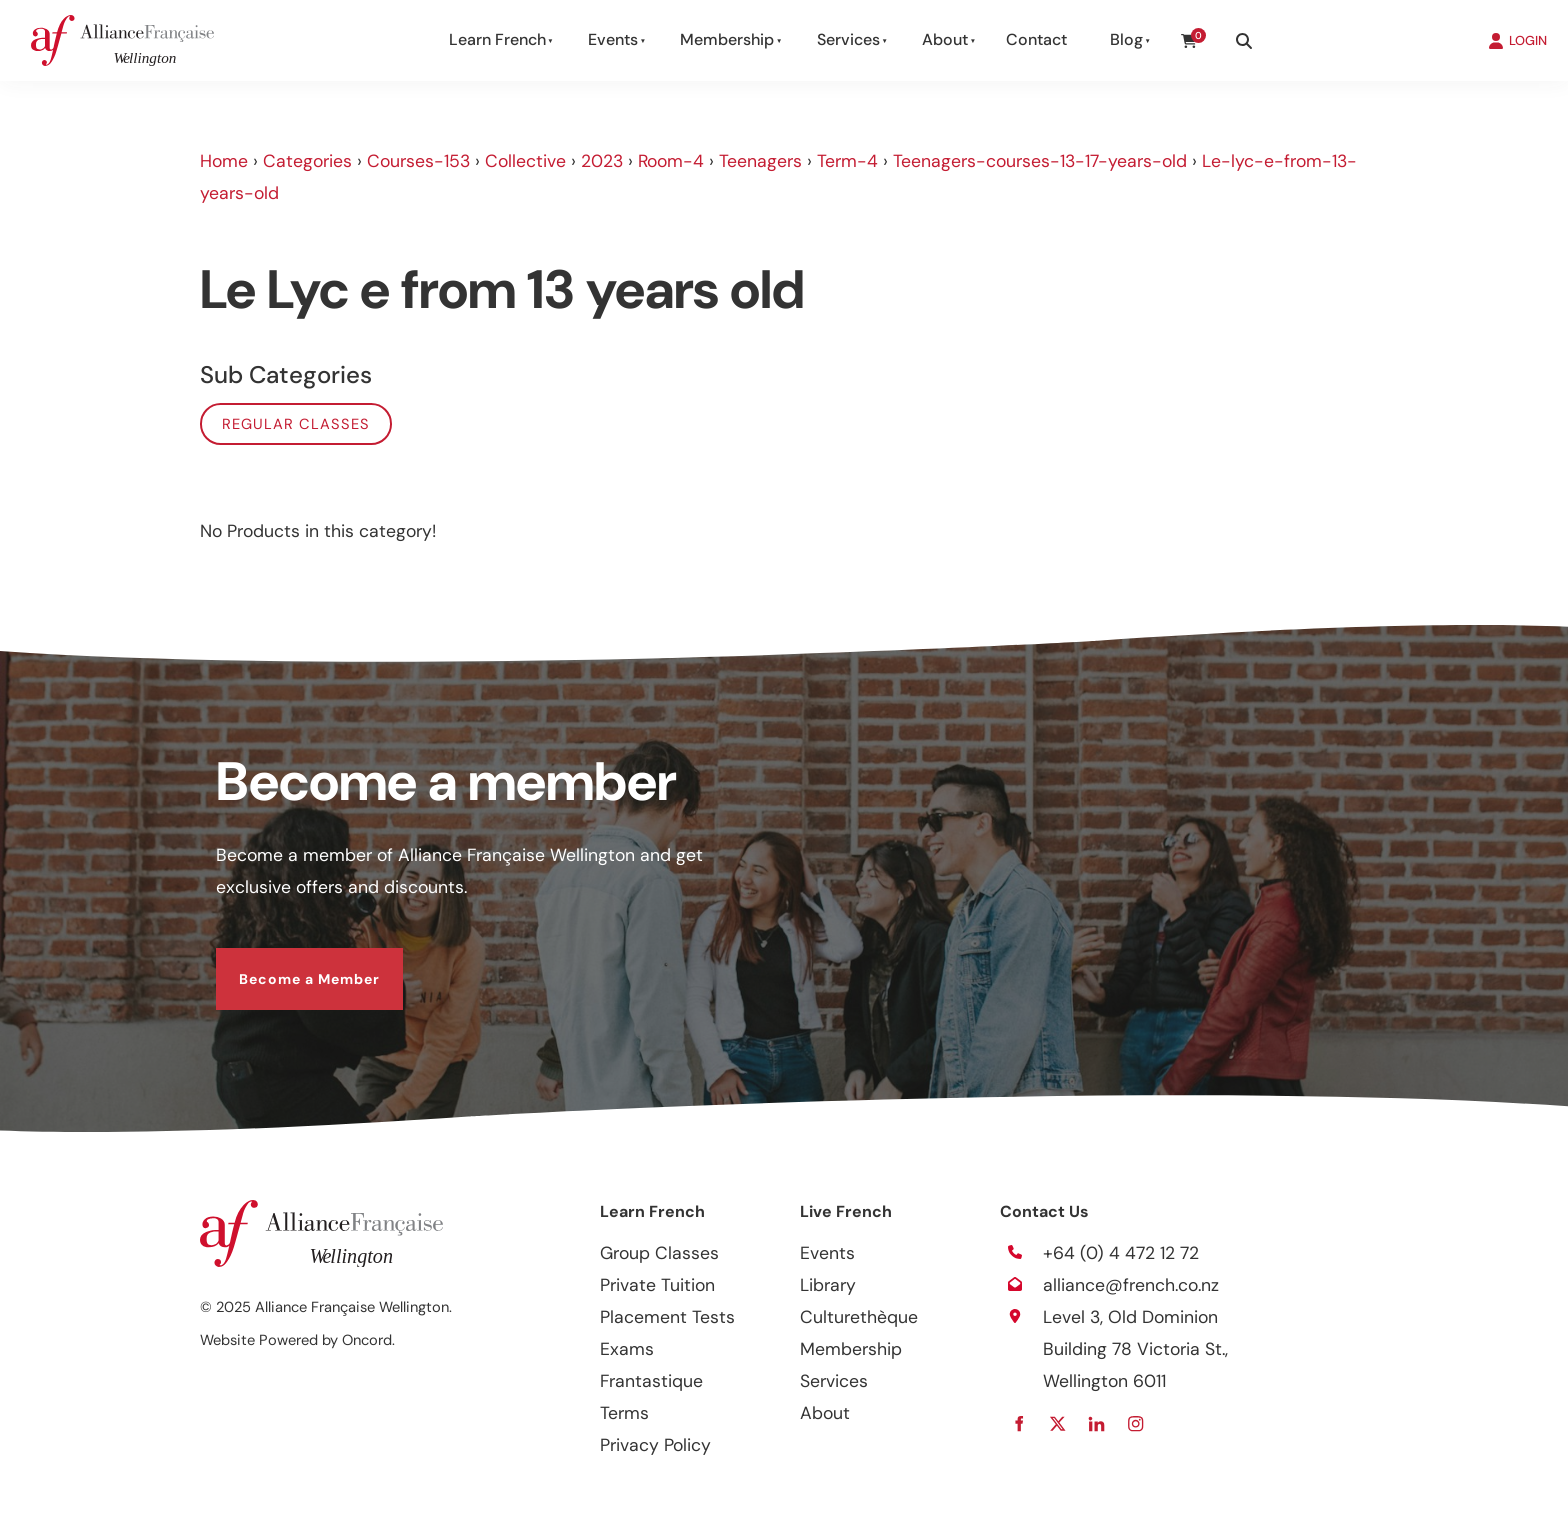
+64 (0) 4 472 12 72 (1121, 1253)
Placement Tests (667, 1317)
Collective (525, 161)
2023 (602, 161)
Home (224, 161)
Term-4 (847, 161)
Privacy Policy (655, 1445)
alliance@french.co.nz (1131, 1285)
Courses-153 (418, 161)
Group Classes (659, 1253)
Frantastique (651, 1381)
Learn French (497, 39)
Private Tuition (657, 1285)
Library (828, 1285)
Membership (727, 39)
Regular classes (296, 424)
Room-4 (671, 161)
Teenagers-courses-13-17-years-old (1040, 161)
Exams (627, 1349)
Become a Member (286, 964)
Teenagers (760, 161)
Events (613, 39)
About (945, 39)
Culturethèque (859, 1317)
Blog (1126, 39)
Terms (624, 1413)
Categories (307, 161)
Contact (1036, 39)
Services (848, 39)
